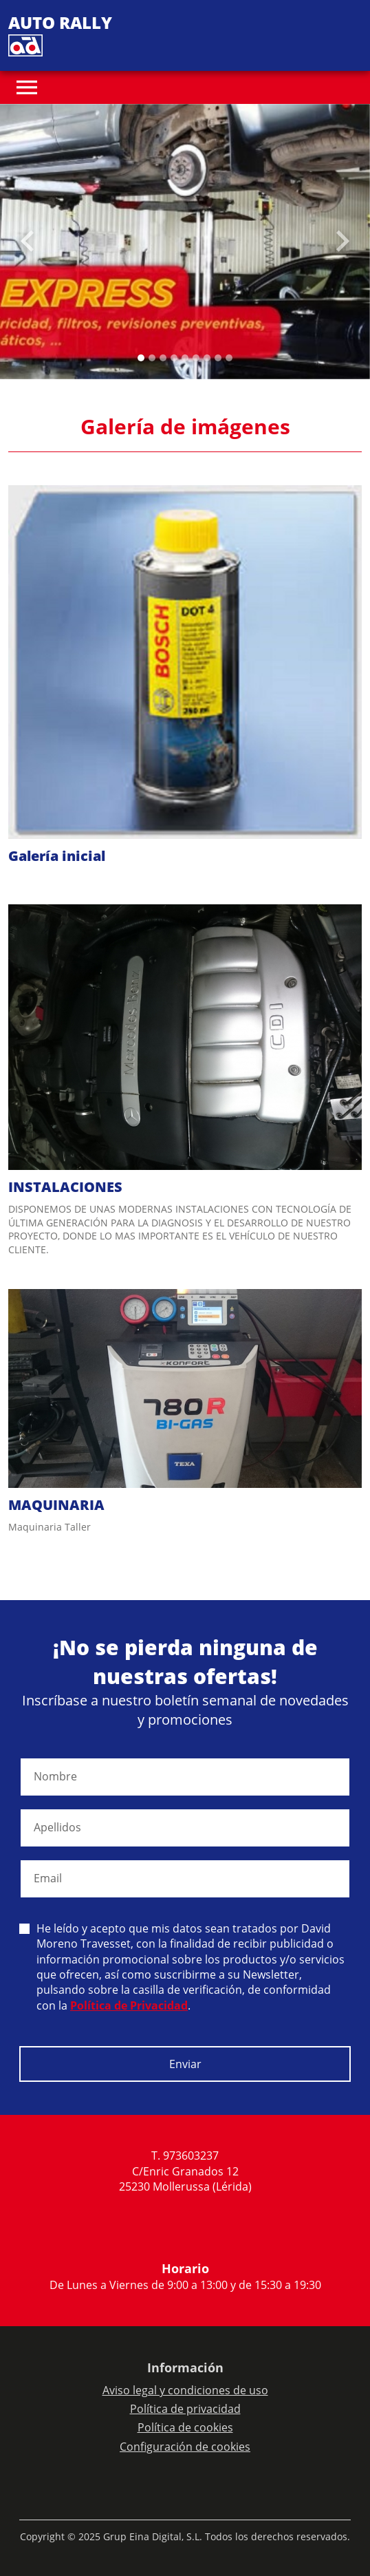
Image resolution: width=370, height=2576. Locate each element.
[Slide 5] (196, 358)
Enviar (185, 2064)
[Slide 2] (163, 358)
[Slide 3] (174, 358)
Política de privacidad (185, 2408)
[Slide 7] (218, 358)
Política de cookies (185, 2427)
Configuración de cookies (185, 2446)
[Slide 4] (185, 358)
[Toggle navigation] (26, 87)
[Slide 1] (152, 358)
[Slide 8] (229, 358)
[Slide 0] (141, 358)
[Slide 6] (207, 358)
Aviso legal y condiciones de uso (185, 2390)
